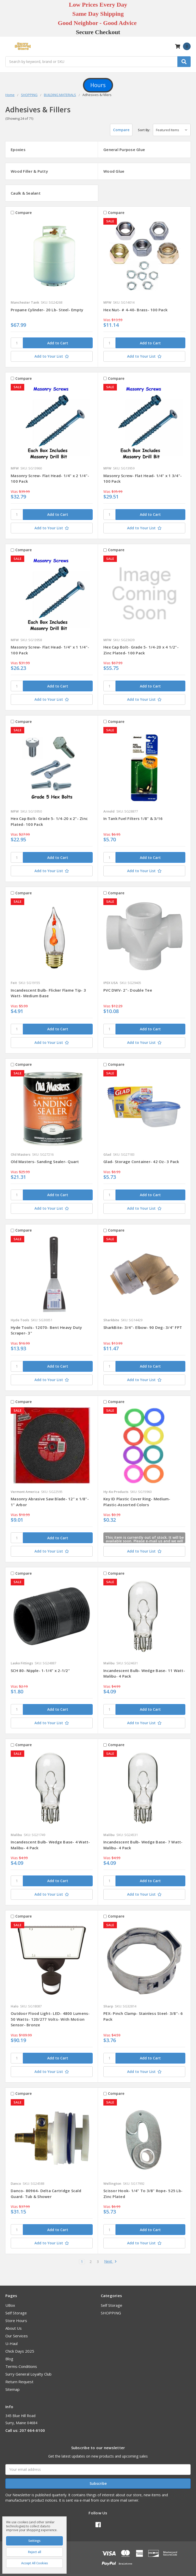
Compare (121, 129)
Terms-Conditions (21, 2366)
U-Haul (11, 2343)
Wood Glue (113, 171)
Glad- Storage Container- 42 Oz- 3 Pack (141, 1161)
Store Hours (16, 2320)
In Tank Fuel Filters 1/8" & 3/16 (133, 818)
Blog (9, 2358)
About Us (13, 2328)
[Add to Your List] (52, 356)
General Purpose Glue (124, 149)
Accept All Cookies (34, 2563)
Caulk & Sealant (26, 193)
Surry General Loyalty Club (28, 2374)
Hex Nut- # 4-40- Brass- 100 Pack (135, 309)
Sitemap (12, 2389)
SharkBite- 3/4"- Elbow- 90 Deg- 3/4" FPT (142, 1327)
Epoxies (18, 149)
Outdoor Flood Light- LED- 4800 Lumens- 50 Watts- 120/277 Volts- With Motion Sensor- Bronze (50, 2019)
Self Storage (16, 2312)
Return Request (19, 2381)
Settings (34, 2541)
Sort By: (144, 130)
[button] (98, 85)
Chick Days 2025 (19, 2351)
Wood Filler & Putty (29, 171)
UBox (10, 2305)
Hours (98, 85)
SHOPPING (111, 2312)
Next (110, 2261)
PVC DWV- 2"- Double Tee (127, 990)
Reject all (34, 2552)
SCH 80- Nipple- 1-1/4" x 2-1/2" (40, 1670)
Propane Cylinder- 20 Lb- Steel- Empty (47, 309)
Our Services (16, 2335)
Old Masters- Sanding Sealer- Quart (45, 1161)
